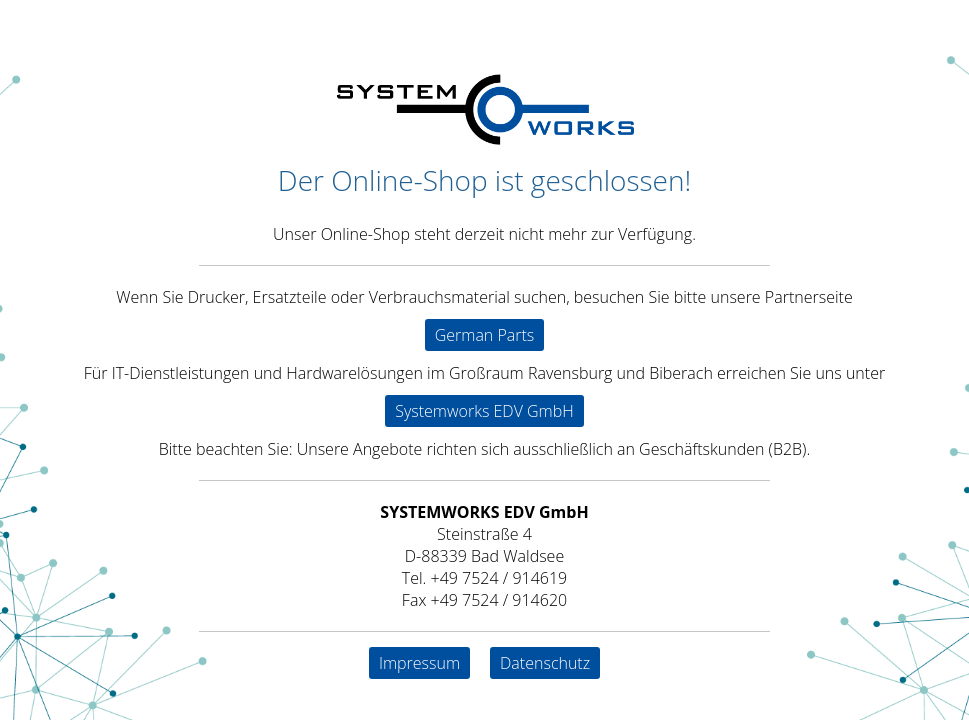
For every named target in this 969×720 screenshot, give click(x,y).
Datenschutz (545, 663)
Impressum (419, 663)
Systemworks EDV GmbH (484, 411)
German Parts (485, 335)
